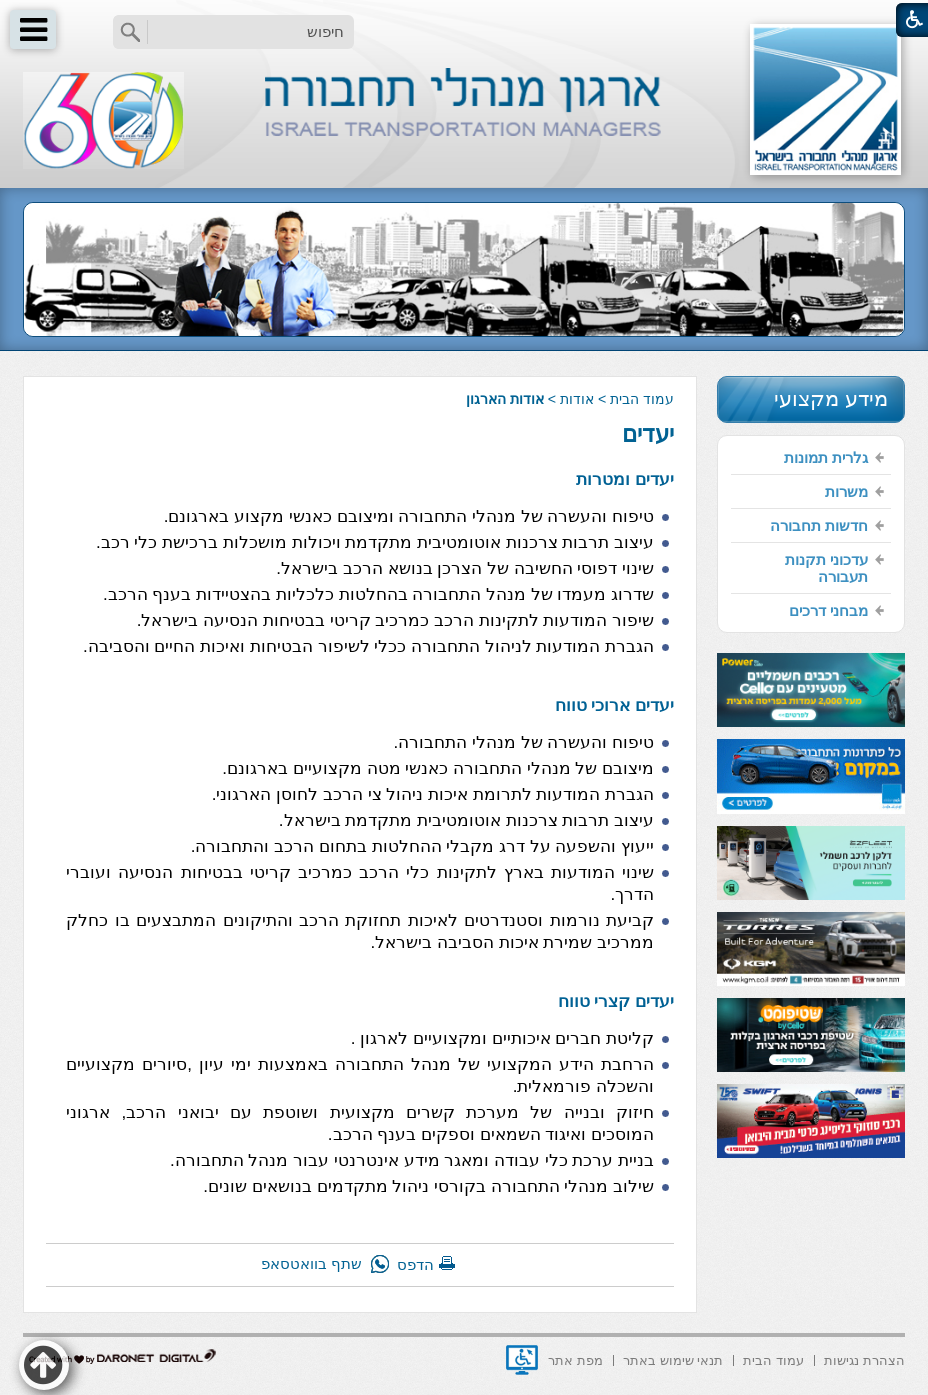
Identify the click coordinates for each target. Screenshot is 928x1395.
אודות (577, 399)
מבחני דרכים (828, 610)
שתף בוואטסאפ (311, 1263)
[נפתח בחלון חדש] (522, 1360)
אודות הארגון (505, 399)
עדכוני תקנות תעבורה (826, 568)
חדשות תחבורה (819, 525)
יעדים (648, 434)
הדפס (415, 1264)
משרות (846, 491)
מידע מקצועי (831, 398)
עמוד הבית (642, 399)
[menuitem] (811, 458)
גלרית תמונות (826, 457)
